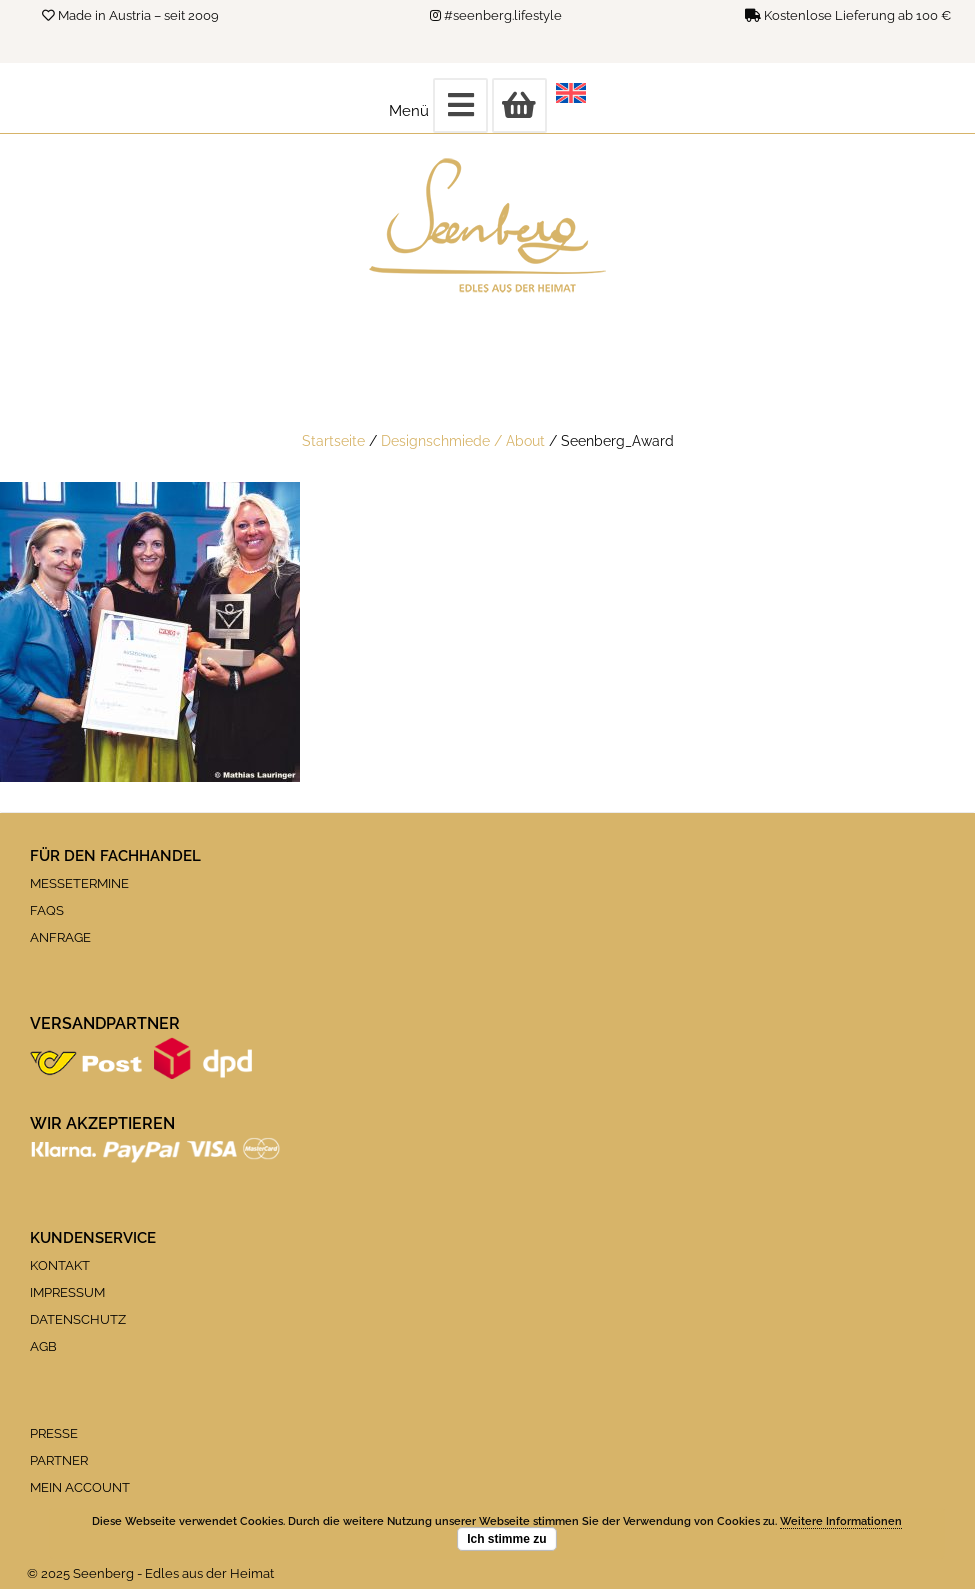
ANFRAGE (60, 937)
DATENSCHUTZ (78, 1319)
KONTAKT (60, 1265)
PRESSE (54, 1433)
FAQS (47, 910)
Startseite (333, 440)
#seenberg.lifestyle (503, 15)
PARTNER (59, 1460)
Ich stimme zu (506, 1539)
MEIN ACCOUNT (80, 1487)
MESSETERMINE (79, 883)
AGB (43, 1346)
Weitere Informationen (841, 1521)
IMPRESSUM (67, 1292)
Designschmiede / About (463, 440)
